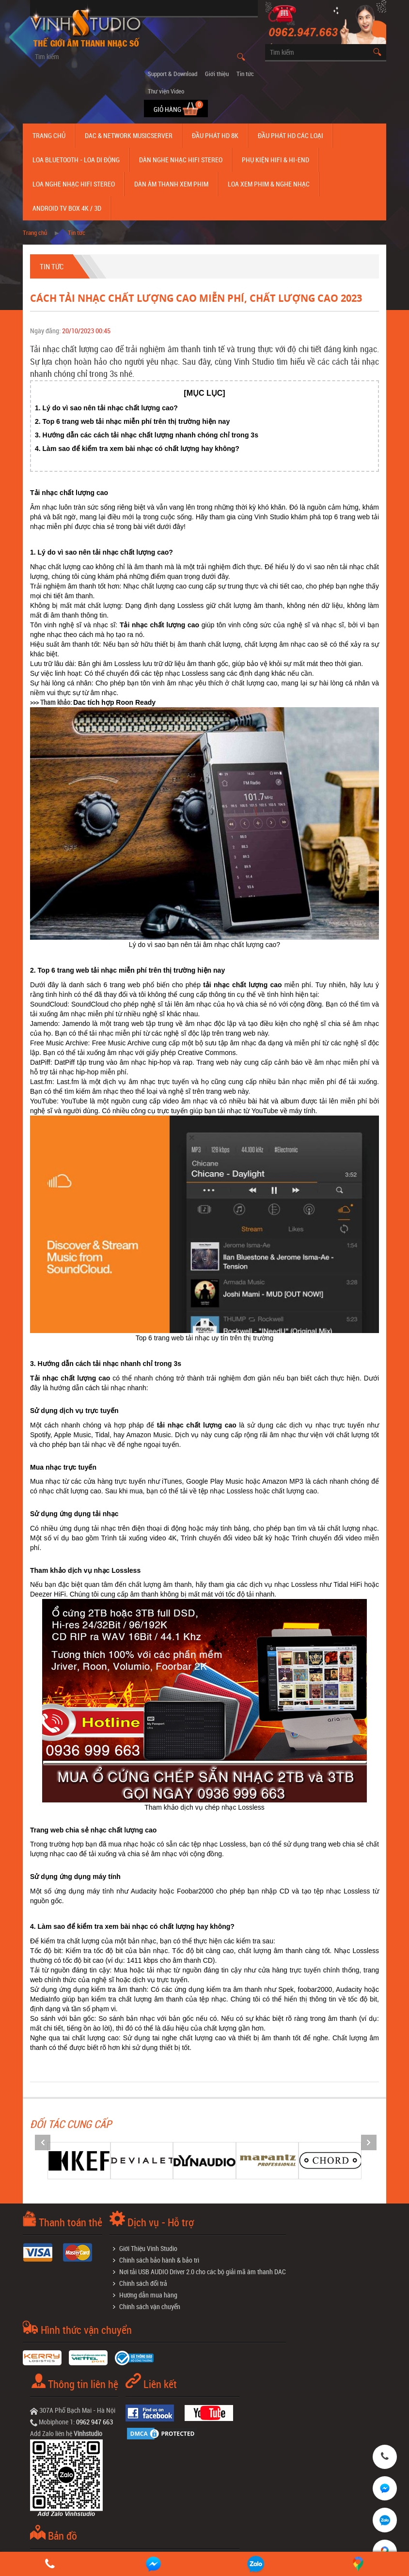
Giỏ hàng (168, 109)
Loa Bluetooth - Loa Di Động (76, 159)
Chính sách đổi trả (143, 2283)
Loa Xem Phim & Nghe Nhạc (269, 183)
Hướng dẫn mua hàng (148, 2294)
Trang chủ (48, 135)
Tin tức (245, 73)
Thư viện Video (166, 91)
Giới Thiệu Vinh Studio (148, 2248)
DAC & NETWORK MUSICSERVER (129, 135)
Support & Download (172, 73)
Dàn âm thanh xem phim (171, 183)
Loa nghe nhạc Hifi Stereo (73, 183)
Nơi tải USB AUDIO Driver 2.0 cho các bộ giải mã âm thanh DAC (202, 2271)
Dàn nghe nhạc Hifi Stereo (180, 159)
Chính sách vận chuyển (149, 2306)
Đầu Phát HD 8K (215, 135)
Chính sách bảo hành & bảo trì (159, 2260)
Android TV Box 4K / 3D (66, 208)
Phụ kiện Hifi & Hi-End (275, 159)
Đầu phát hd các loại (290, 135)
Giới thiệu (217, 73)
